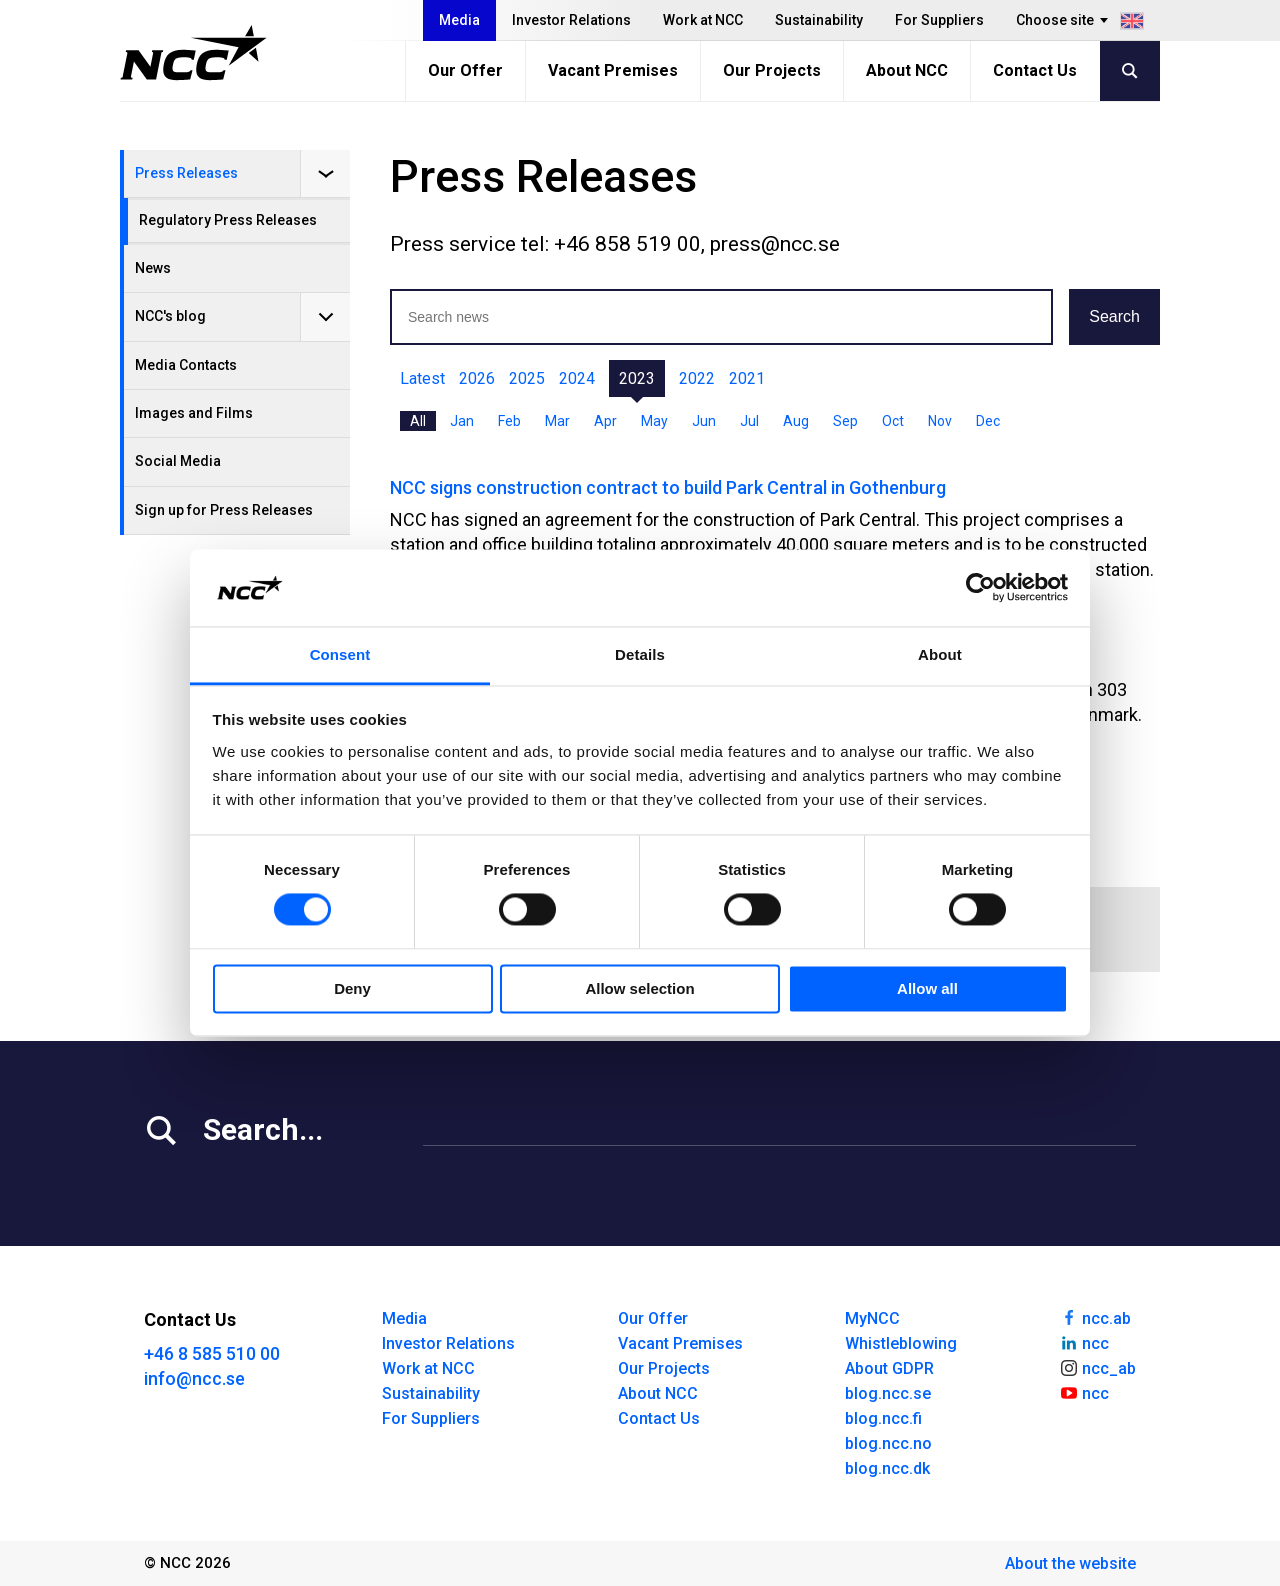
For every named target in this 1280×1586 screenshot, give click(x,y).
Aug (796, 421)
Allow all (927, 988)
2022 (697, 378)
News (153, 268)
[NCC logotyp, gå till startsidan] (193, 53)
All (418, 421)
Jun (704, 421)
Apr (605, 421)
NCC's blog (170, 316)
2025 (527, 378)
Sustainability (819, 20)
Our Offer (465, 70)
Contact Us (1035, 70)
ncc (1084, 1342)
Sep (845, 421)
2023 (637, 378)
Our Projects (772, 70)
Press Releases (186, 173)
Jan (462, 421)
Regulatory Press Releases (228, 220)
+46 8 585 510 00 (212, 1353)
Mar (557, 421)
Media (459, 20)
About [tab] (940, 654)
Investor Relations (571, 20)
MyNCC (872, 1318)
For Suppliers (939, 20)
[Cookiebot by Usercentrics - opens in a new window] (980, 588)
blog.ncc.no (888, 1443)
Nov (940, 421)
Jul (749, 421)
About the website (1070, 1563)
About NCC (907, 70)
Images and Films (194, 413)
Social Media (178, 461)
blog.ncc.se (888, 1393)
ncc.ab (1095, 1317)
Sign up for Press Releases (224, 510)
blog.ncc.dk (887, 1468)
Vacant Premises (613, 70)
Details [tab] (640, 654)
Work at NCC (703, 20)
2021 (747, 378)
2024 (577, 378)
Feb (509, 421)
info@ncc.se (194, 1378)
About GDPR (889, 1368)
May (654, 421)
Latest (422, 378)
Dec (988, 421)
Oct (893, 421)
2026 (477, 378)
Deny (352, 988)
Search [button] (1114, 316)
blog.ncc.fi (883, 1418)
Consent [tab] (340, 654)
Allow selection (639, 988)
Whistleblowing (901, 1343)
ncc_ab (1097, 1367)
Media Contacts (186, 365)
